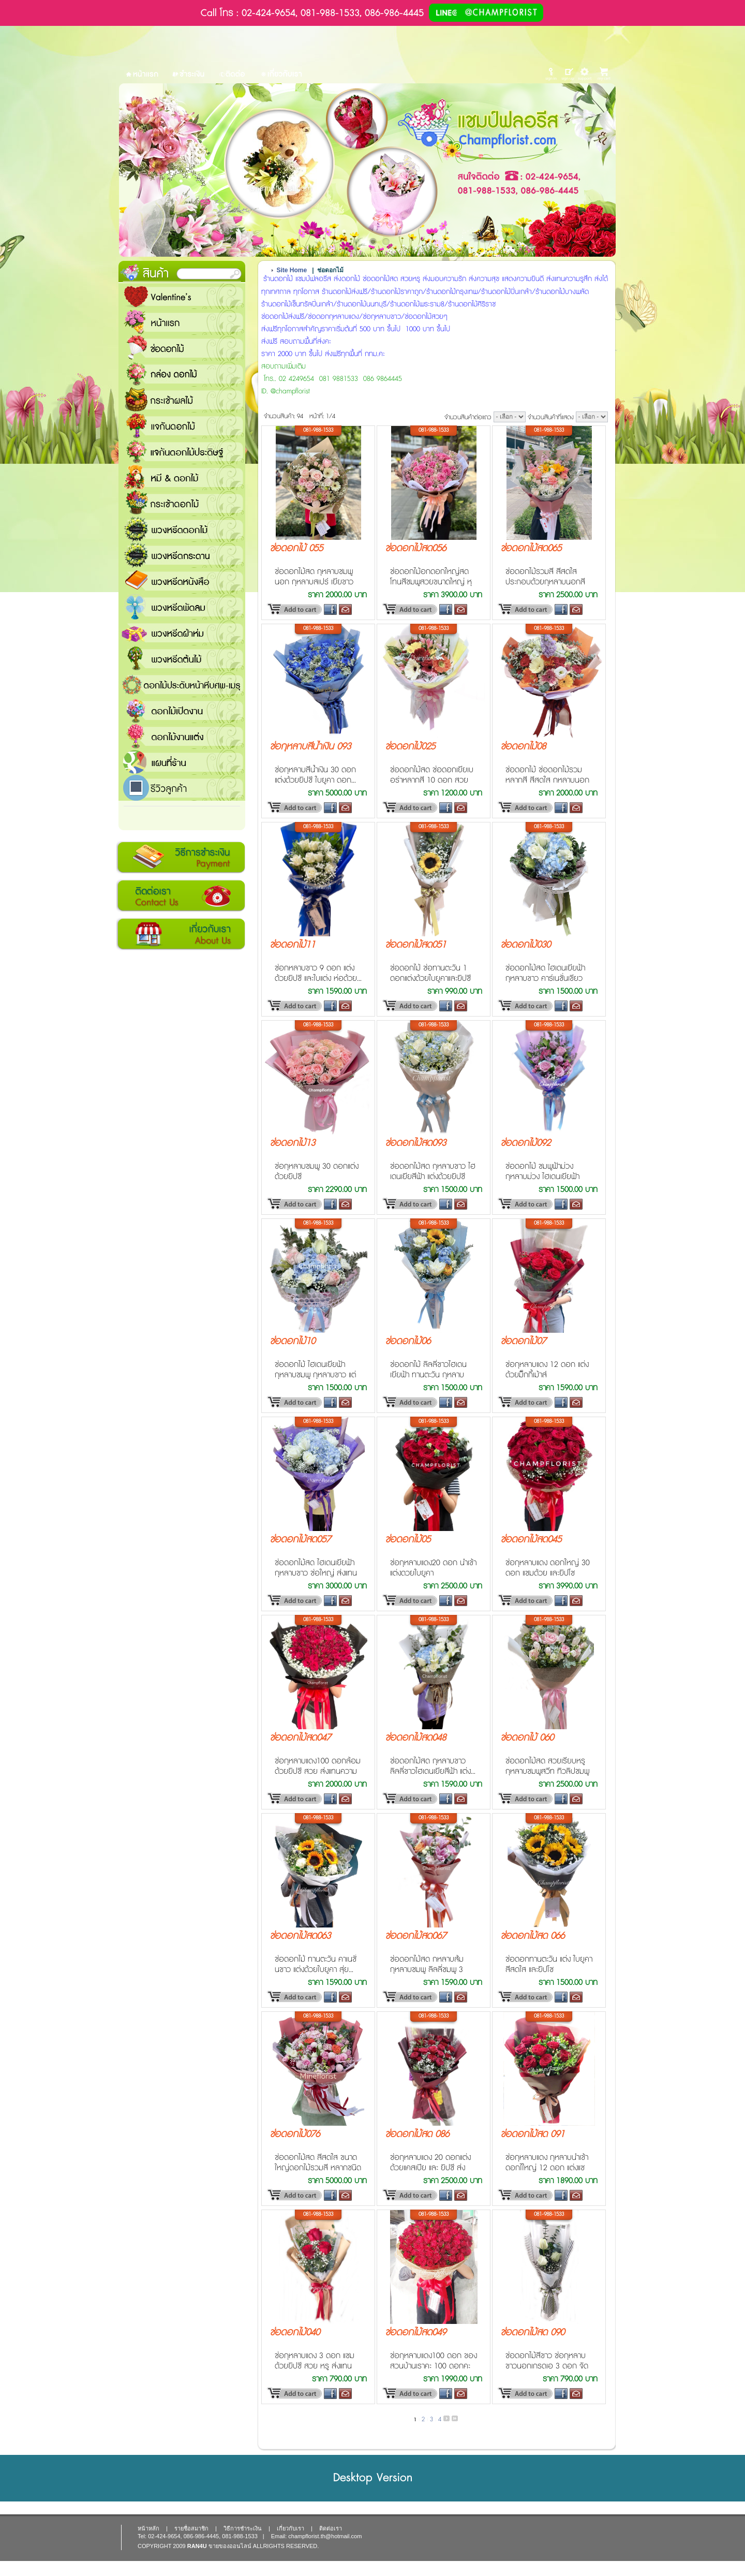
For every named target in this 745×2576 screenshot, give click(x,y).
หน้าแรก (181, 322)
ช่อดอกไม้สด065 (530, 548)
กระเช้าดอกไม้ (181, 503)
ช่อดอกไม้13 (292, 1143)
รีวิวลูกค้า (181, 788)
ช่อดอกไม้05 (407, 1540)
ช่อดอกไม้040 (295, 2332)
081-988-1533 (318, 430)
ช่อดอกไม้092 (525, 1143)
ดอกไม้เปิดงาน (181, 710)
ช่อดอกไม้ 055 (296, 548)
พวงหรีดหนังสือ (181, 581)
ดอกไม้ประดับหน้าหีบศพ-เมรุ (181, 684)
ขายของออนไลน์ (229, 2546)
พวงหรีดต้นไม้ (181, 658)
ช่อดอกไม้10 (292, 1341)
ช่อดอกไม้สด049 (415, 2332)
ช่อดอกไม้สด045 (530, 1540)
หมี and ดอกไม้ (181, 477)
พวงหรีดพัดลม (181, 607)
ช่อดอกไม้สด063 (300, 1936)
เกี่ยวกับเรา (180, 934)
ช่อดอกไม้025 (410, 747)
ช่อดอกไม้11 (292, 945)
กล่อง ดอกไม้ (181, 374)
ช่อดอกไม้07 (523, 1341)
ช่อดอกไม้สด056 (415, 548)
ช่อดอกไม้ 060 (527, 1738)
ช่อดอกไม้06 (407, 1341)
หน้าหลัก (148, 2528)
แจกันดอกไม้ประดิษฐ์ (181, 451)
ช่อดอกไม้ (181, 348)
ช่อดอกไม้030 (525, 945)
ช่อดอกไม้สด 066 (532, 1936)
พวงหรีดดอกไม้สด (181, 529)
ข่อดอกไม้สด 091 (532, 2134)
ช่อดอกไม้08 (523, 747)
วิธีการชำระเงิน (180, 857)
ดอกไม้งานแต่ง (181, 736)
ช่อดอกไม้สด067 (415, 1936)
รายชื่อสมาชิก (191, 2528)
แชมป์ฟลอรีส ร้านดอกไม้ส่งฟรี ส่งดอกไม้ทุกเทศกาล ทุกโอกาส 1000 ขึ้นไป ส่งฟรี (181, 762)
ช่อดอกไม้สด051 (415, 945)
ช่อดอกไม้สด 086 (417, 2134)
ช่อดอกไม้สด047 (300, 1738)
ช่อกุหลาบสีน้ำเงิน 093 (310, 747)
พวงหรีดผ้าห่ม (181, 632)
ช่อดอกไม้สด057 (300, 1540)
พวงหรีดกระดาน (181, 555)
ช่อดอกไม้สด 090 (532, 2332)
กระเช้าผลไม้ (181, 400)
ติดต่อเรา (180, 895)
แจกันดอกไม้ (181, 425)
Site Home (292, 270)
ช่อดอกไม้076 (295, 2134)
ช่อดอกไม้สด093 (415, 1143)
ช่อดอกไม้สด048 (415, 1738)
